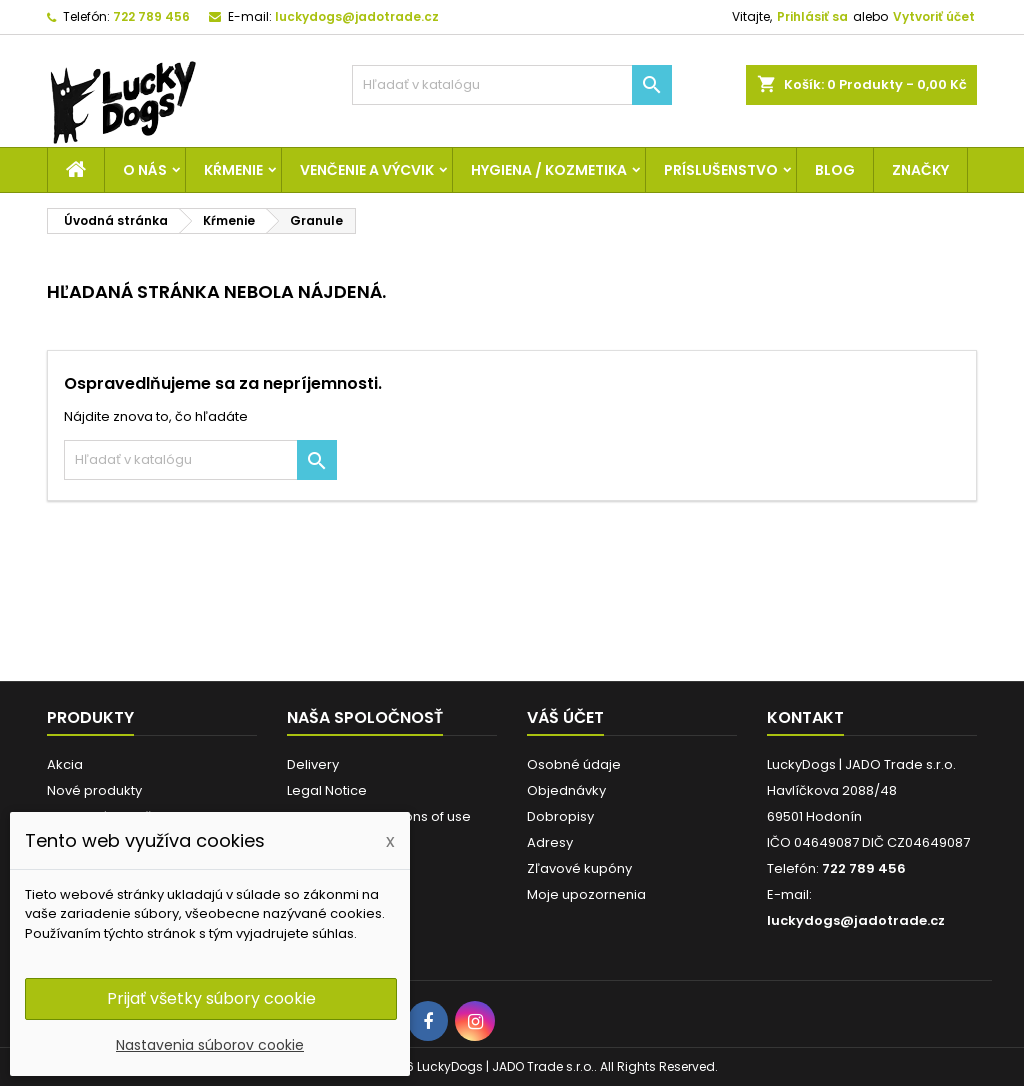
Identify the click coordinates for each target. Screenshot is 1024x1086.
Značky (920, 170)
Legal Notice (327, 790)
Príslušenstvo (721, 170)
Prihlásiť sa (812, 16)
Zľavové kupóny (579, 868)
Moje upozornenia (586, 894)
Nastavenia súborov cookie (210, 1045)
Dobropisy (560, 816)
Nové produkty (94, 790)
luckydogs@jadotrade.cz (357, 16)
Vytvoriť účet (934, 16)
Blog (835, 170)
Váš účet (565, 717)
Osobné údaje (574, 764)
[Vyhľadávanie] (512, 85)
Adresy (550, 842)
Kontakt (805, 717)
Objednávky (566, 790)
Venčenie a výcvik (367, 170)
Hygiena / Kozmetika (549, 170)
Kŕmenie (233, 170)
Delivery (313, 764)
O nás (145, 170)
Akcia (65, 764)
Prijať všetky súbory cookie (211, 998)
